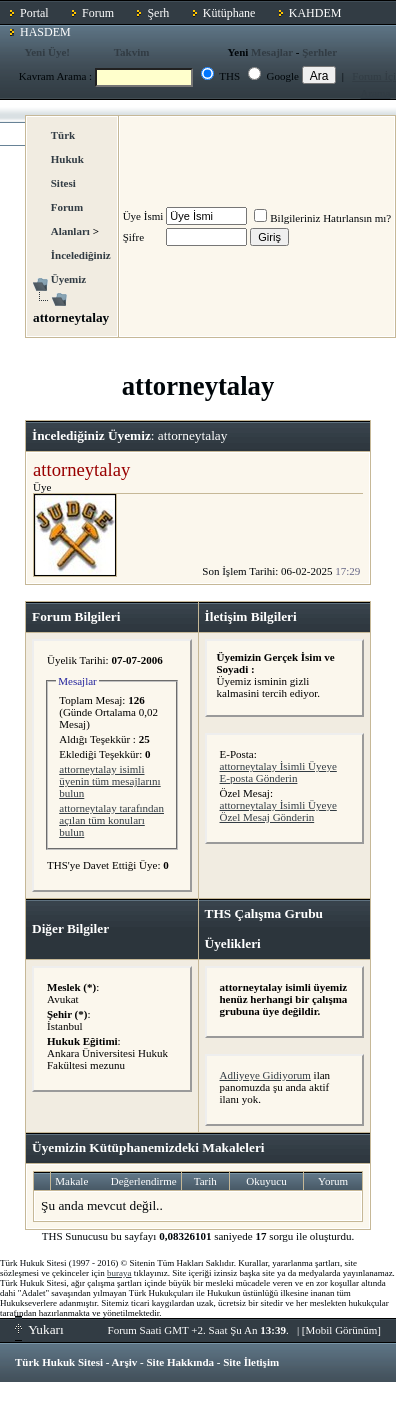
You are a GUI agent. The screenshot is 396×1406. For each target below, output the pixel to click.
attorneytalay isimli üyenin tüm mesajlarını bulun (109, 781)
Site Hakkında (180, 1362)
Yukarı (39, 1329)
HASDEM (45, 32)
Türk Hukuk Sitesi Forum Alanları (70, 183)
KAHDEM (315, 13)
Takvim (132, 52)
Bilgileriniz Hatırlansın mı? (322, 218)
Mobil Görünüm (342, 1330)
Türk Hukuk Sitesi (59, 1362)
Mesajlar (272, 52)
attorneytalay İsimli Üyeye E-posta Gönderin (278, 772)
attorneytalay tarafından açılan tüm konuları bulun (111, 820)
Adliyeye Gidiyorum (265, 1075)
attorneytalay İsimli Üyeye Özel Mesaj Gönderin (278, 811)
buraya (119, 1273)
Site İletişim (251, 1362)
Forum (98, 13)
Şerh (158, 13)
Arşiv (125, 1362)
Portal (34, 13)
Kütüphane (229, 13)
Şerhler (319, 52)
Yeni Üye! (48, 52)
